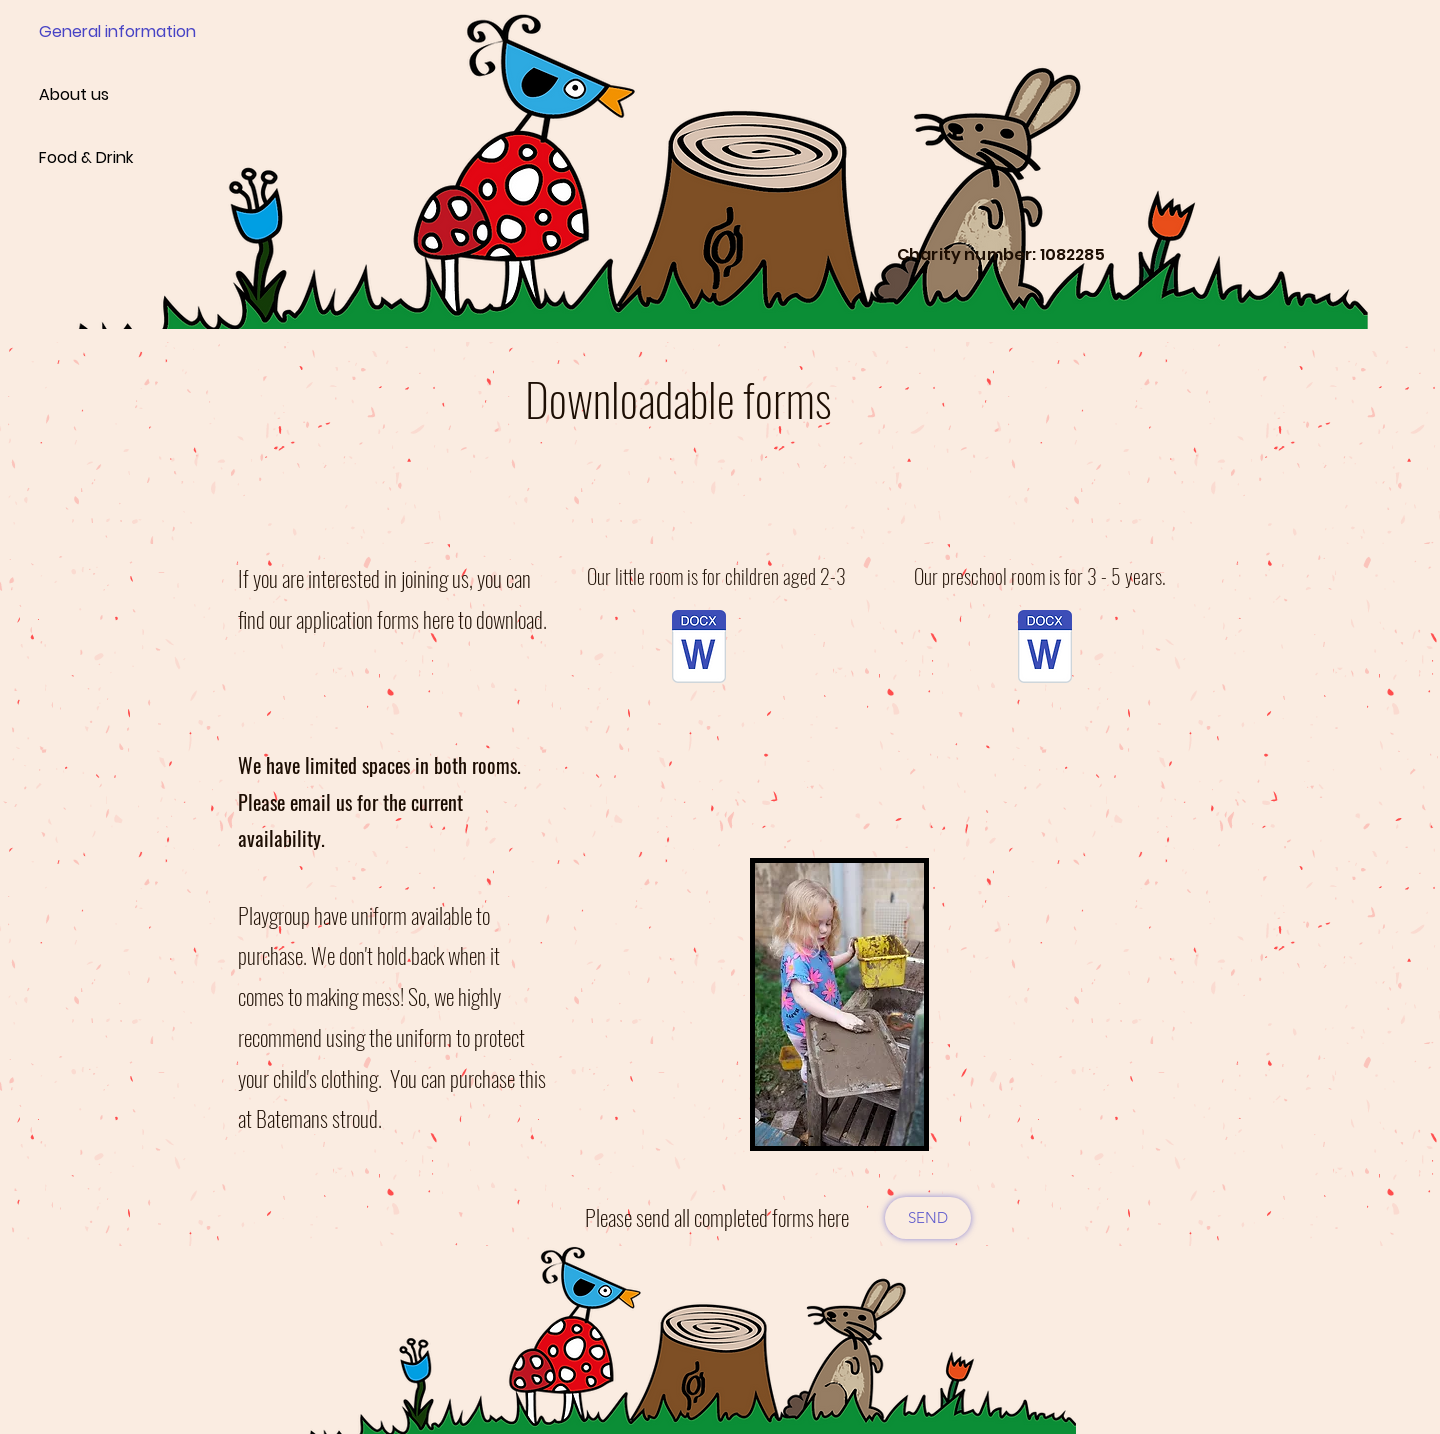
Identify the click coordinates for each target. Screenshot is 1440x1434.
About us (74, 94)
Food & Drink (86, 157)
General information (109, 31)
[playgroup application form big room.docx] (1045, 649)
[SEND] (928, 1218)
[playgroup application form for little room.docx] (699, 649)
